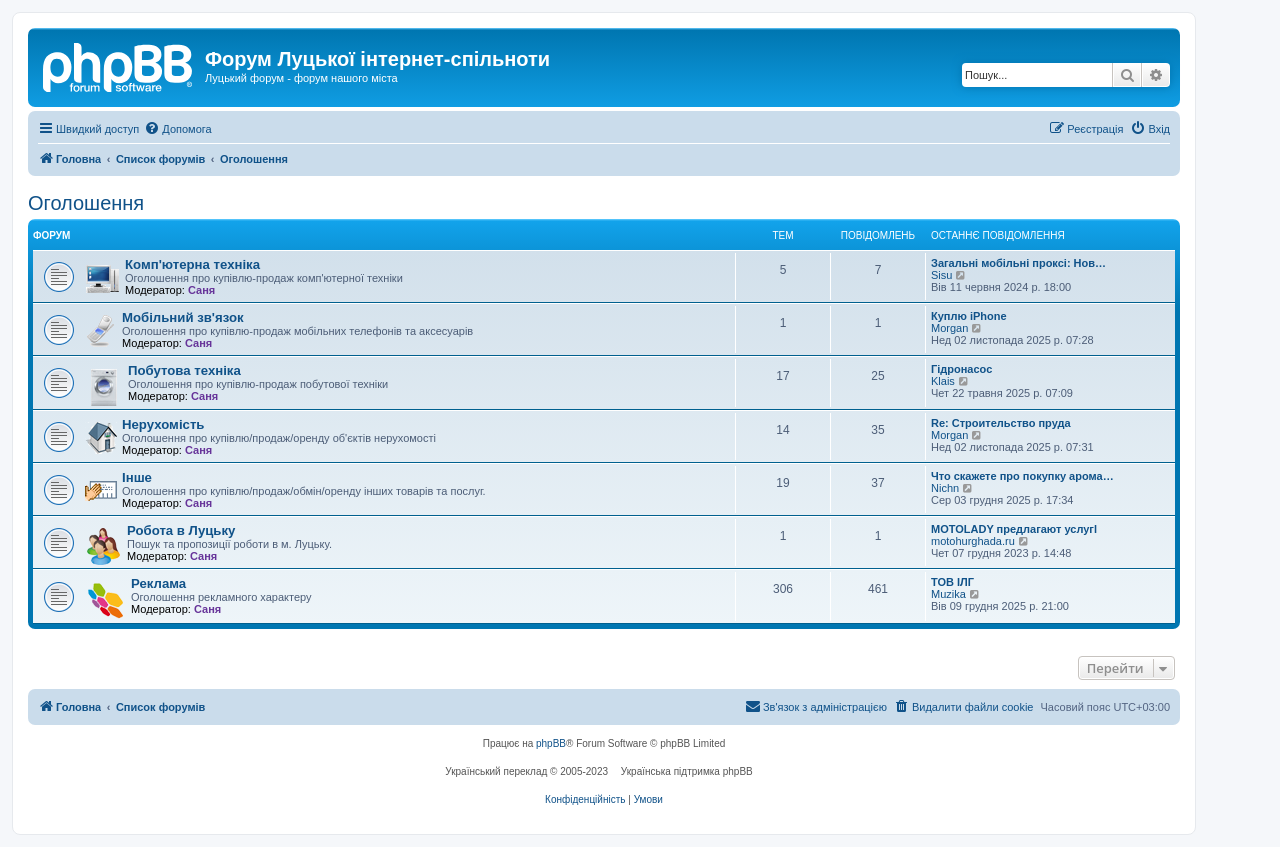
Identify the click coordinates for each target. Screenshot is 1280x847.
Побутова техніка (184, 370)
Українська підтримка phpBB (687, 771)
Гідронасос (961, 369)
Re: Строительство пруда (1001, 423)
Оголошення (86, 203)
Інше (137, 477)
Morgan (949, 328)
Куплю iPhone (969, 316)
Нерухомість (163, 424)
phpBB (551, 743)
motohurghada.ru (973, 541)
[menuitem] (177, 129)
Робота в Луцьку (181, 530)
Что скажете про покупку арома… (1022, 476)
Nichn (945, 488)
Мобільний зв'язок (183, 317)
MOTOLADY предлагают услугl (1014, 529)
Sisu (941, 275)
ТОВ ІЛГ (952, 582)
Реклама (158, 583)
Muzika (948, 594)
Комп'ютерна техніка (192, 264)
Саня (201, 290)
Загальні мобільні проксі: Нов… (1018, 263)
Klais (943, 381)
